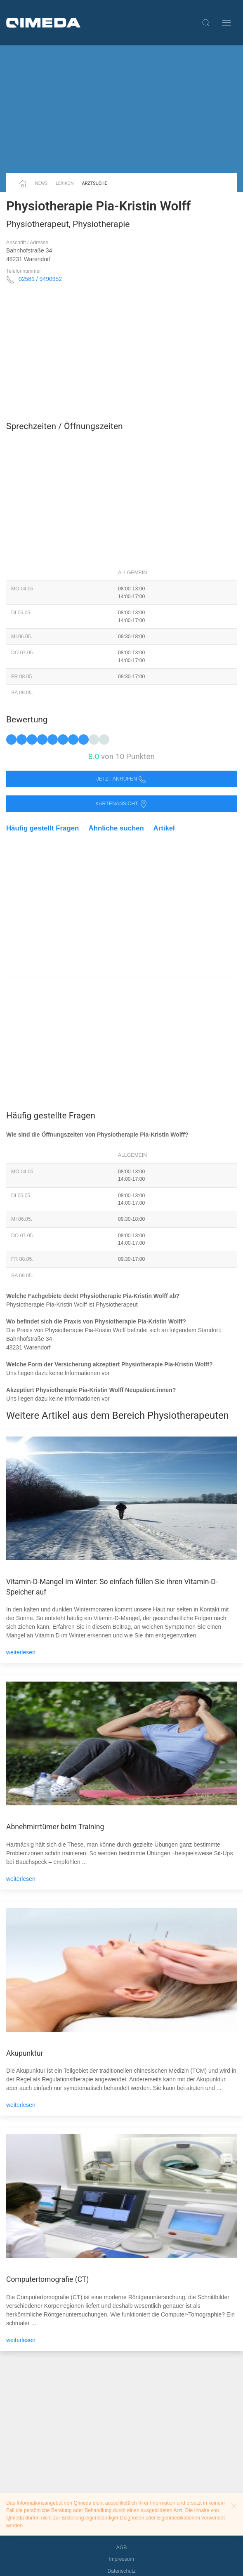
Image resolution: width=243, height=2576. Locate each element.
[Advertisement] (121, 109)
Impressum (121, 2559)
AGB (121, 2547)
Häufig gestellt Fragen (42, 828)
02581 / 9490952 (40, 279)
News (41, 183)
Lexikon (65, 183)
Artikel (164, 828)
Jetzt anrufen (122, 779)
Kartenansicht (121, 804)
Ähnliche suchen (116, 828)
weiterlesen (20, 1652)
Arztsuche (94, 183)
